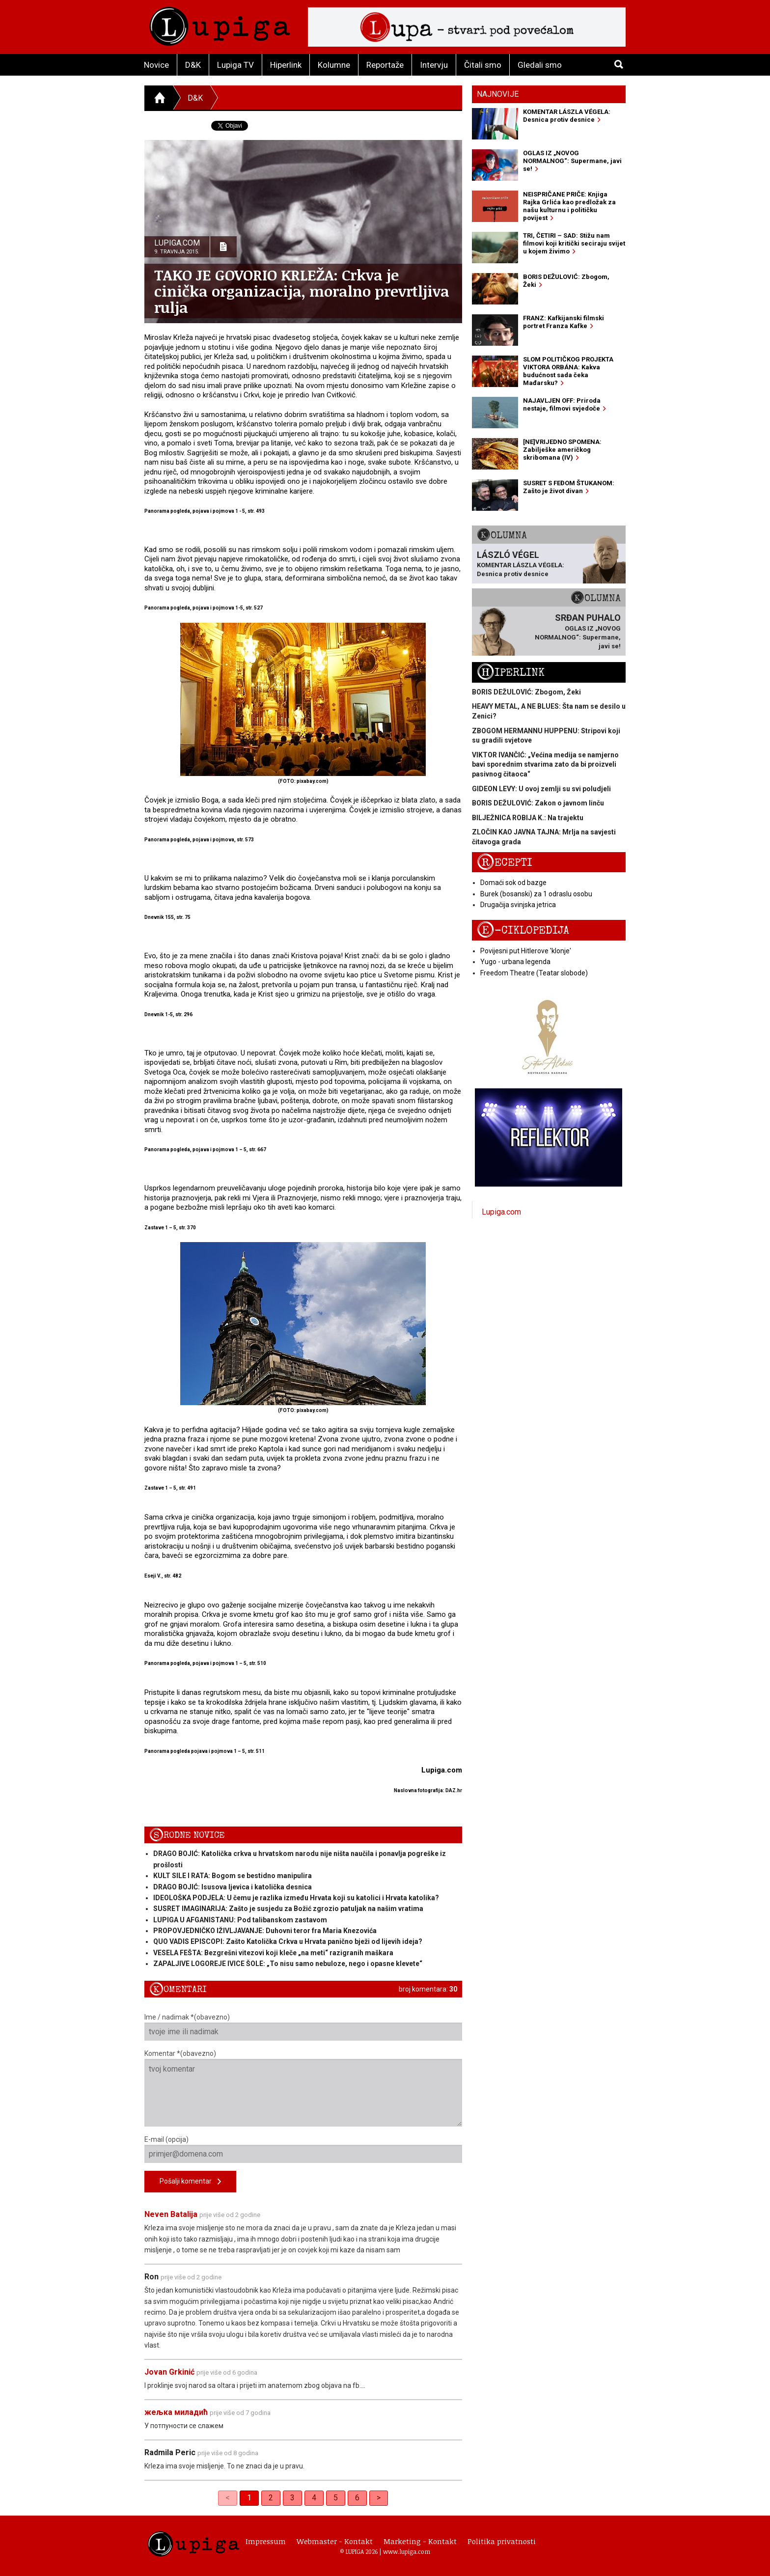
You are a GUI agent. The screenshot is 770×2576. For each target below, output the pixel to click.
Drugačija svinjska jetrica (518, 905)
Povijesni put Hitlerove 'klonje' (525, 951)
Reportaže (385, 65)
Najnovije (498, 94)
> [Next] (379, 2497)
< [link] (227, 2497)
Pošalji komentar (190, 2182)
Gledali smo (540, 65)
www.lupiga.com (406, 2551)
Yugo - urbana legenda (515, 962)
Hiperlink (286, 65)
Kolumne (334, 65)
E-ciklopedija (523, 930)
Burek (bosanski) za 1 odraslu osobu (536, 894)
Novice (156, 65)
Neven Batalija (171, 2214)
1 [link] (249, 2497)
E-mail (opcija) (303, 2149)
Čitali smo (482, 65)
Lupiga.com (501, 1212)
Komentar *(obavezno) (303, 2088)
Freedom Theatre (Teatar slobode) (534, 973)
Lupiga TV (235, 65)
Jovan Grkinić (169, 2372)
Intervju (434, 65)
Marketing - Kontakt (420, 2541)
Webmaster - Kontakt (335, 2541)
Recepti (504, 863)
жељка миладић (176, 2412)
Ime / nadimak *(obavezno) (303, 2027)
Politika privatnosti (502, 2541)
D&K (193, 65)
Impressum (266, 2541)
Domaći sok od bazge (513, 882)
